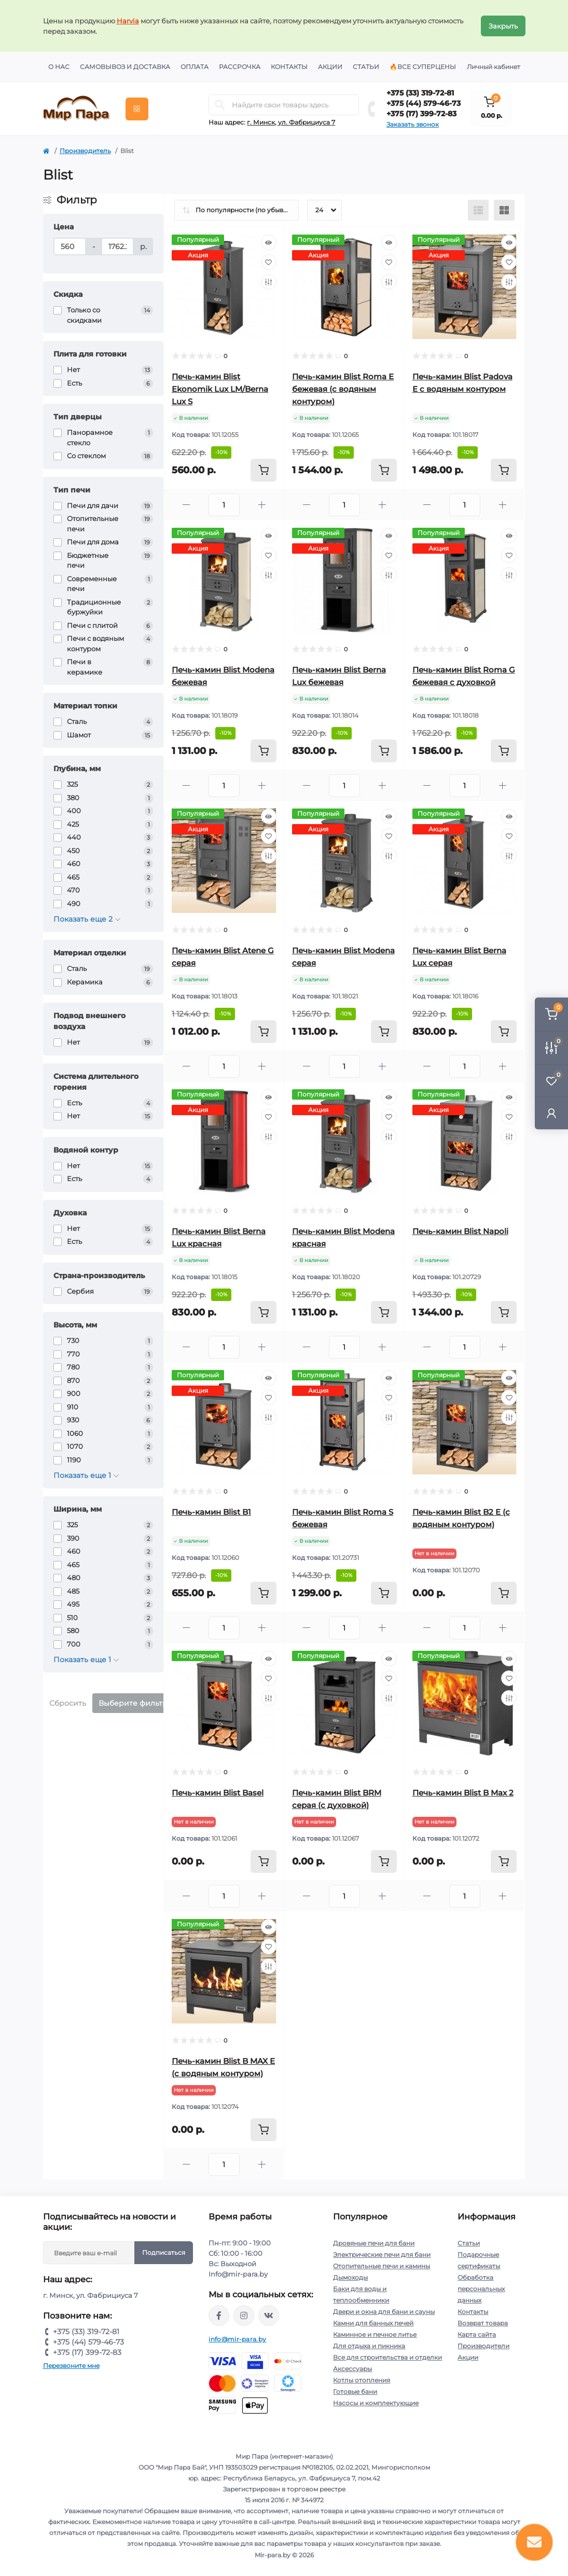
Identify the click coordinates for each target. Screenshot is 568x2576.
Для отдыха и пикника (369, 2346)
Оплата (195, 67)
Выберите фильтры (136, 1703)
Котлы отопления (361, 2380)
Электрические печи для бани (382, 2254)
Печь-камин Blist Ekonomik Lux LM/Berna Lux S (220, 389)
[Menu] (137, 109)
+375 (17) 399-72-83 (421, 113)
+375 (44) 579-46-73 (423, 103)
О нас (59, 67)
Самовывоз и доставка (125, 67)
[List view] (478, 210)
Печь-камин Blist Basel (218, 1793)
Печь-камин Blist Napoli (460, 1231)
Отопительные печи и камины (381, 2266)
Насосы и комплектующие (376, 2403)
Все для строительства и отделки (387, 2357)
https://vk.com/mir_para (268, 2315)
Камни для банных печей (373, 2323)
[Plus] (262, 504)
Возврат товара (483, 2323)
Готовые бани (355, 2391)
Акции (330, 67)
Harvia (128, 21)
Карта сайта (477, 2334)
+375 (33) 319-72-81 (420, 93)
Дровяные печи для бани (373, 2243)
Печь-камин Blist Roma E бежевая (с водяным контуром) (343, 389)
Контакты (289, 67)
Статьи (366, 67)
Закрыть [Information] (503, 26)
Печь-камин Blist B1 (211, 1512)
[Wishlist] (268, 262)
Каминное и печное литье (375, 2334)
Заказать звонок (412, 124)
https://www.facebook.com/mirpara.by (218, 2315)
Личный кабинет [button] (493, 67)
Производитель (85, 151)
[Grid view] (504, 210)
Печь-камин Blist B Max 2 (463, 1793)
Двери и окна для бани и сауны (384, 2311)
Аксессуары (352, 2369)
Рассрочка (239, 67)
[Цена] (69, 246)
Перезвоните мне (71, 2365)
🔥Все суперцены (423, 67)
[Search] (220, 104)
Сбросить (67, 1703)
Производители (483, 2346)
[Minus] (186, 504)
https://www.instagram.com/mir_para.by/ (243, 2315)
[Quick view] (268, 242)
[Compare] (268, 282)
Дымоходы (350, 2277)
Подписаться (163, 2252)
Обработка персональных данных (481, 2288)
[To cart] (263, 470)
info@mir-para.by (237, 2339)
